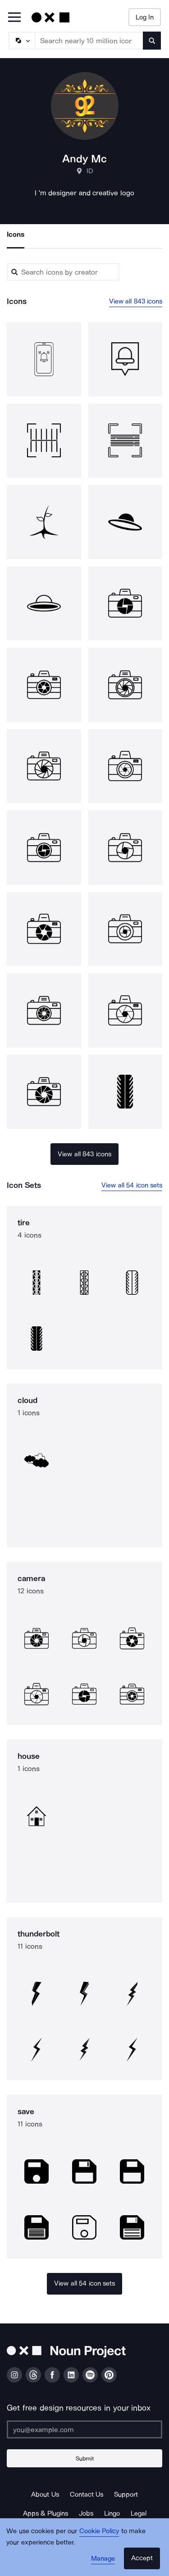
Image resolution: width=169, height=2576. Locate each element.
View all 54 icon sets (131, 1185)
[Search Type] (21, 41)
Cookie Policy (99, 2531)
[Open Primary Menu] (14, 18)
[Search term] (89, 41)
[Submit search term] (152, 41)
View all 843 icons (136, 301)
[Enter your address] (84, 2429)
